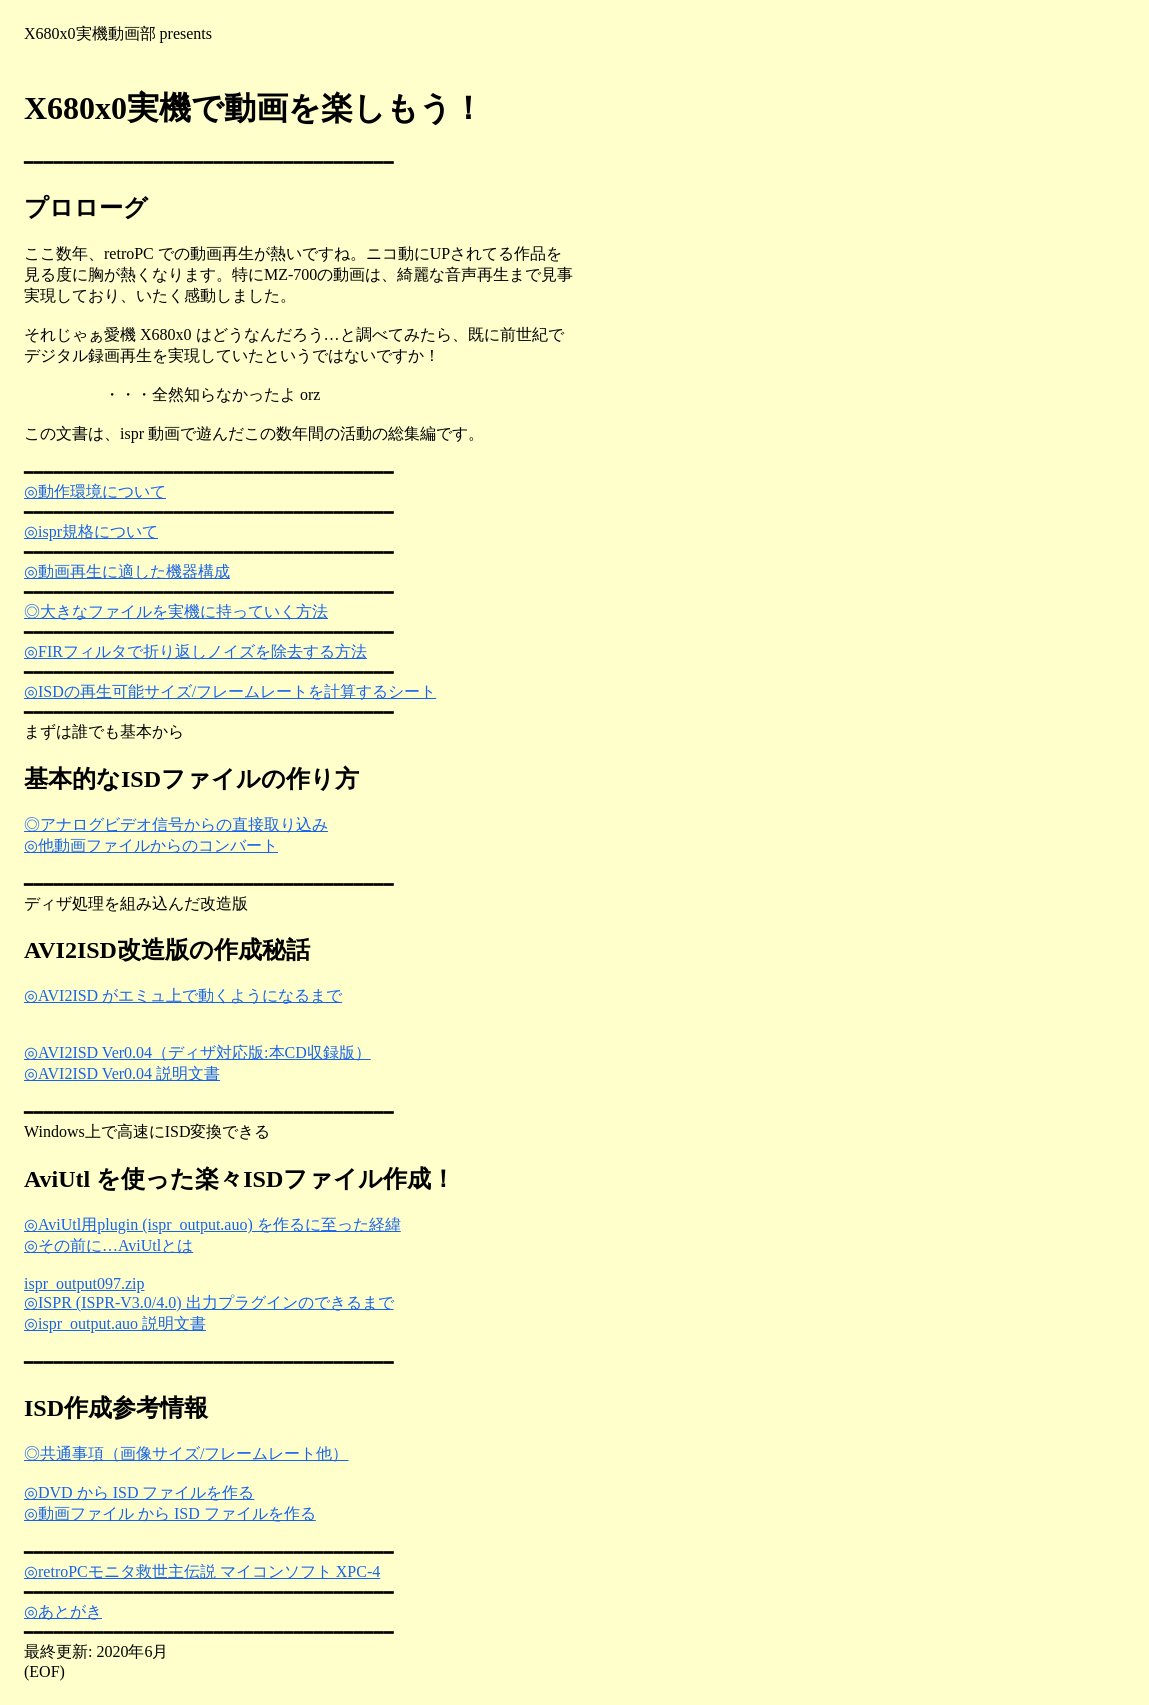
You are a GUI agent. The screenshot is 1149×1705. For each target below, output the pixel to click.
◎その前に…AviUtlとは (108, 1245)
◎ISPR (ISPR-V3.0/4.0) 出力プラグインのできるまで (209, 1302)
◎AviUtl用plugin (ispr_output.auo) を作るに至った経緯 (212, 1224)
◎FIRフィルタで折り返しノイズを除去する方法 (195, 651)
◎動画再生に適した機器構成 (127, 571)
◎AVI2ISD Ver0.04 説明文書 (122, 1073)
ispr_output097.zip (84, 1283)
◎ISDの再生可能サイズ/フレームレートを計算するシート (230, 691)
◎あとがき (63, 1611)
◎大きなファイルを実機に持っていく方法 (176, 611)
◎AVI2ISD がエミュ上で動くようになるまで (183, 995)
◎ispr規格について (91, 531)
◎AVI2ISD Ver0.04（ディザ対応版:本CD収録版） (197, 1052)
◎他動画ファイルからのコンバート (151, 845)
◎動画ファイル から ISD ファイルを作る (170, 1513)
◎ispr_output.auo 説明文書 (115, 1323)
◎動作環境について (95, 491)
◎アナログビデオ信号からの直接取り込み (176, 824)
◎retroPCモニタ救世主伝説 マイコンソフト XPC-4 (202, 1571)
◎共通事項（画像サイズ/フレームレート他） (186, 1453)
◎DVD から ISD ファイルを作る (139, 1492)
